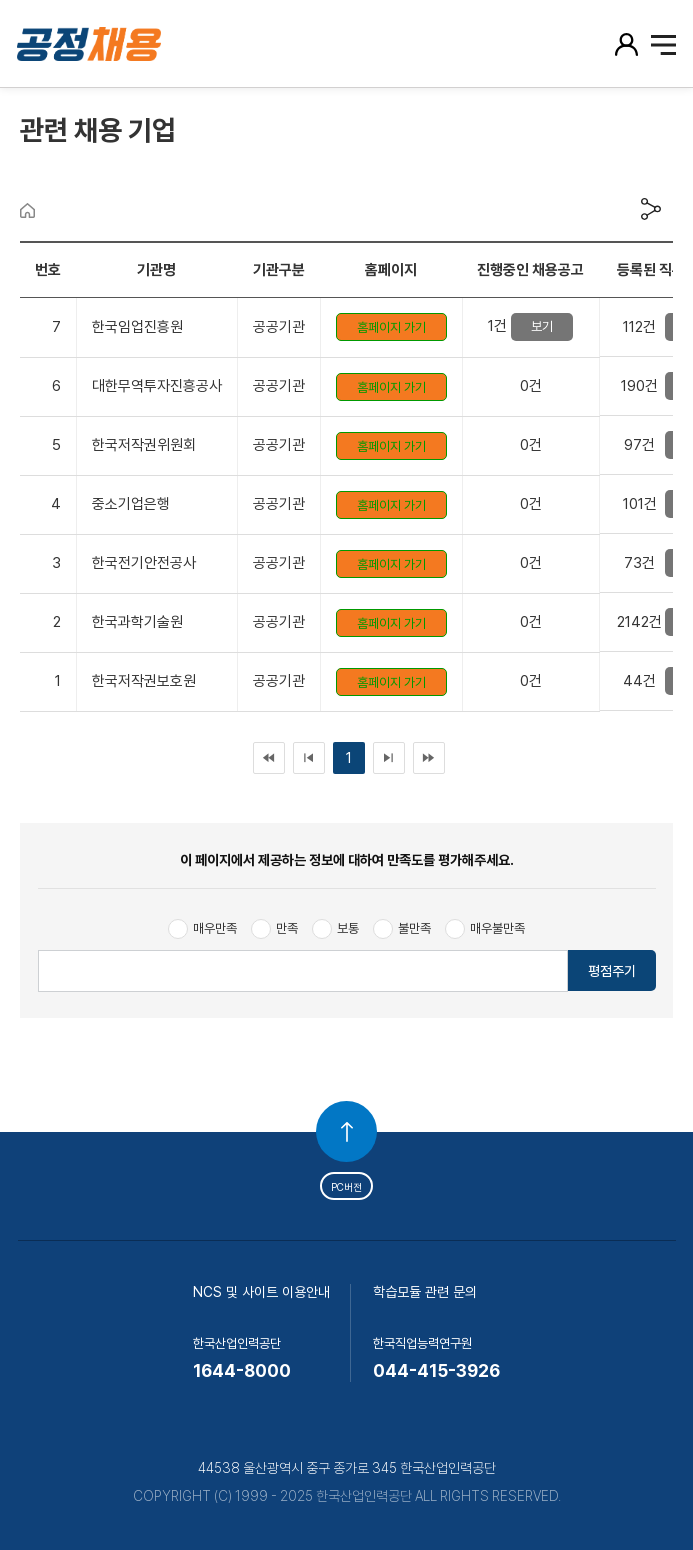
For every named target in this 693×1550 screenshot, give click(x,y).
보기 (542, 326)
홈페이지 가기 (391, 327)
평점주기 (612, 971)
